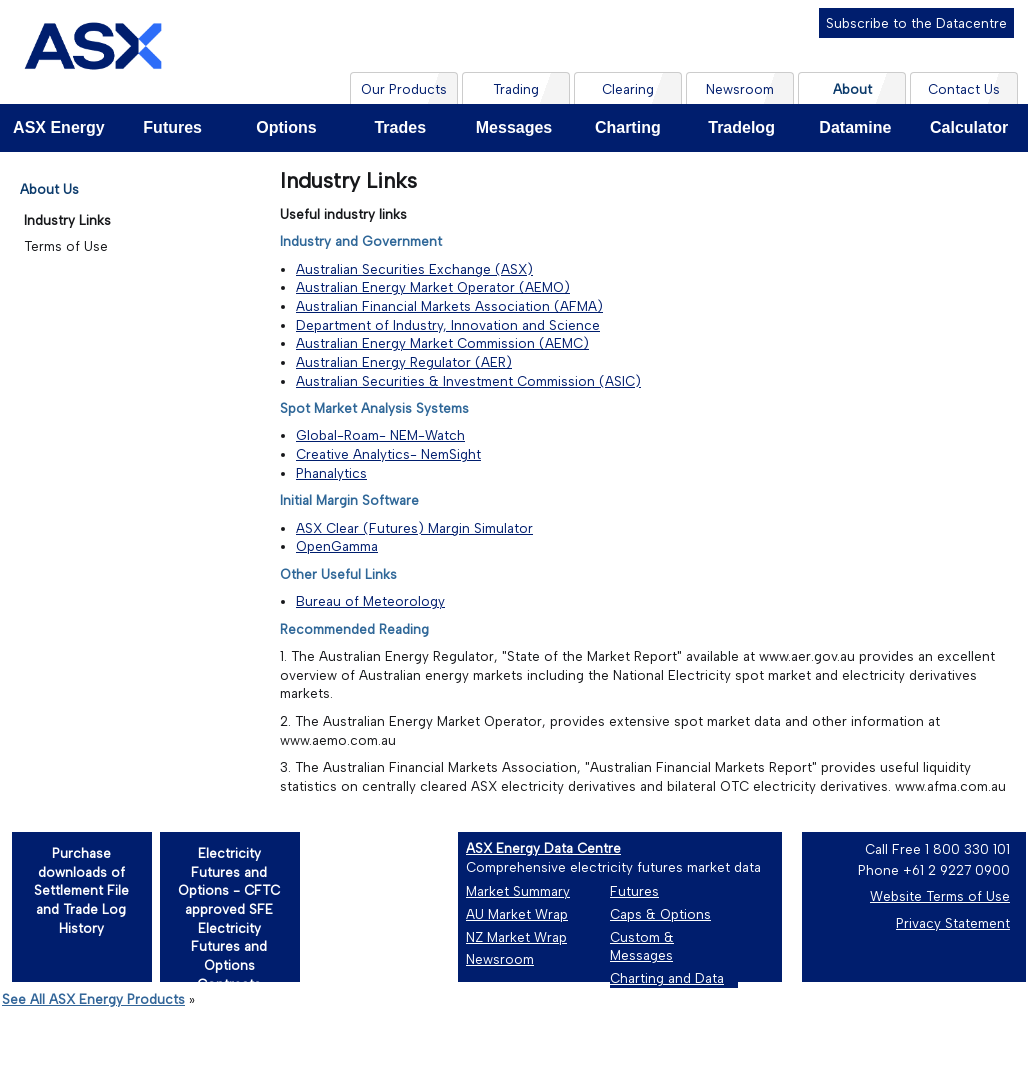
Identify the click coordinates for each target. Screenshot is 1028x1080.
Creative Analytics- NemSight (388, 454)
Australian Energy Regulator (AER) (404, 362)
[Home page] (93, 52)
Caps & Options (660, 914)
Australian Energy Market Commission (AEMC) (442, 343)
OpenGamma (337, 546)
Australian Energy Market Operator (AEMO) (433, 287)
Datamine (855, 127)
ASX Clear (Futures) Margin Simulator (414, 528)
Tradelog (741, 127)
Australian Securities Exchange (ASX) (414, 269)
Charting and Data (667, 978)
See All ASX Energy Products (93, 999)
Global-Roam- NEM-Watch (380, 435)
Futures (172, 127)
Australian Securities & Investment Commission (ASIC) (468, 381)
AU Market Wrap (517, 914)
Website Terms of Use (940, 896)
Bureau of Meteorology (370, 601)
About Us (49, 189)
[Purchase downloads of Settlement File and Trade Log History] (81, 906)
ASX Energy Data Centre (543, 848)
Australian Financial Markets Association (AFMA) (449, 306)
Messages (514, 127)
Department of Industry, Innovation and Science (448, 325)
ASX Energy (59, 127)
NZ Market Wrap (516, 937)
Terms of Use (66, 246)
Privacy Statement (953, 923)
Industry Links (67, 220)
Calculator (969, 127)
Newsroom (500, 959)
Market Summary (518, 891)
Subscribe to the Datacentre (916, 23)
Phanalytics (331, 473)
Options (286, 127)
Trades (400, 127)
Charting (628, 127)
